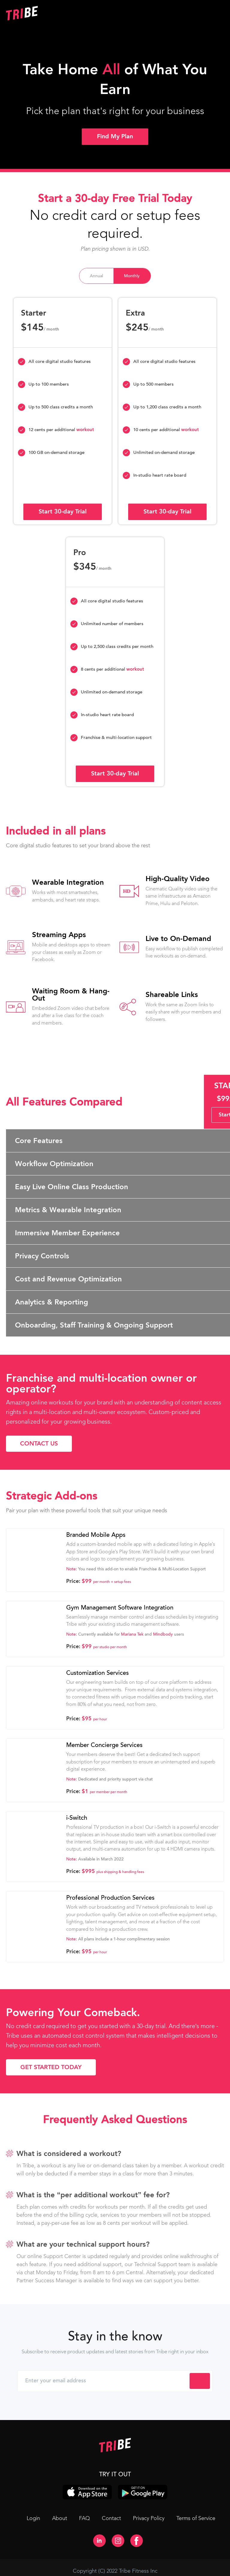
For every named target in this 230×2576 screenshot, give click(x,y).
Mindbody (163, 1634)
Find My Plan (115, 136)
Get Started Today (51, 2067)
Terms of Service (195, 2518)
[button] (169, 13)
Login (33, 2518)
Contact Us (39, 1443)
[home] (60, 13)
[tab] (96, 276)
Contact (111, 2518)
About (59, 2518)
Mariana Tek (132, 1634)
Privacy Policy (148, 2518)
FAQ (84, 2518)
